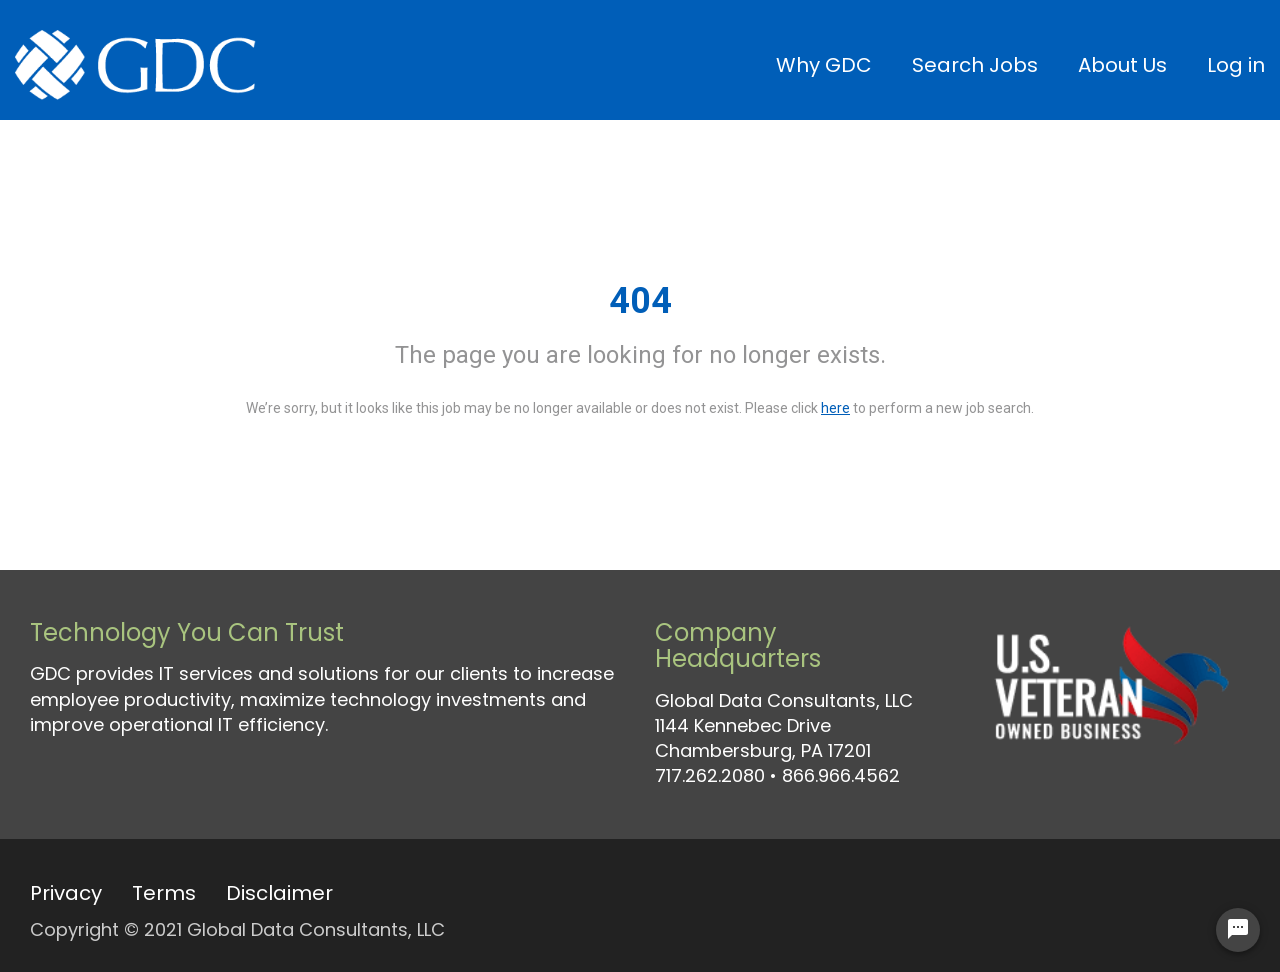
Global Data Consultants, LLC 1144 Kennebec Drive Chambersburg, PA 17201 (784, 725)
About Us (1122, 65)
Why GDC (824, 65)
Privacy (66, 893)
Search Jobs (975, 65)
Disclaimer (279, 893)
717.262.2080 (710, 775)
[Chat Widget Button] (1238, 930)
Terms (164, 893)
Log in (1236, 65)
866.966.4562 (841, 775)
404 (640, 301)
